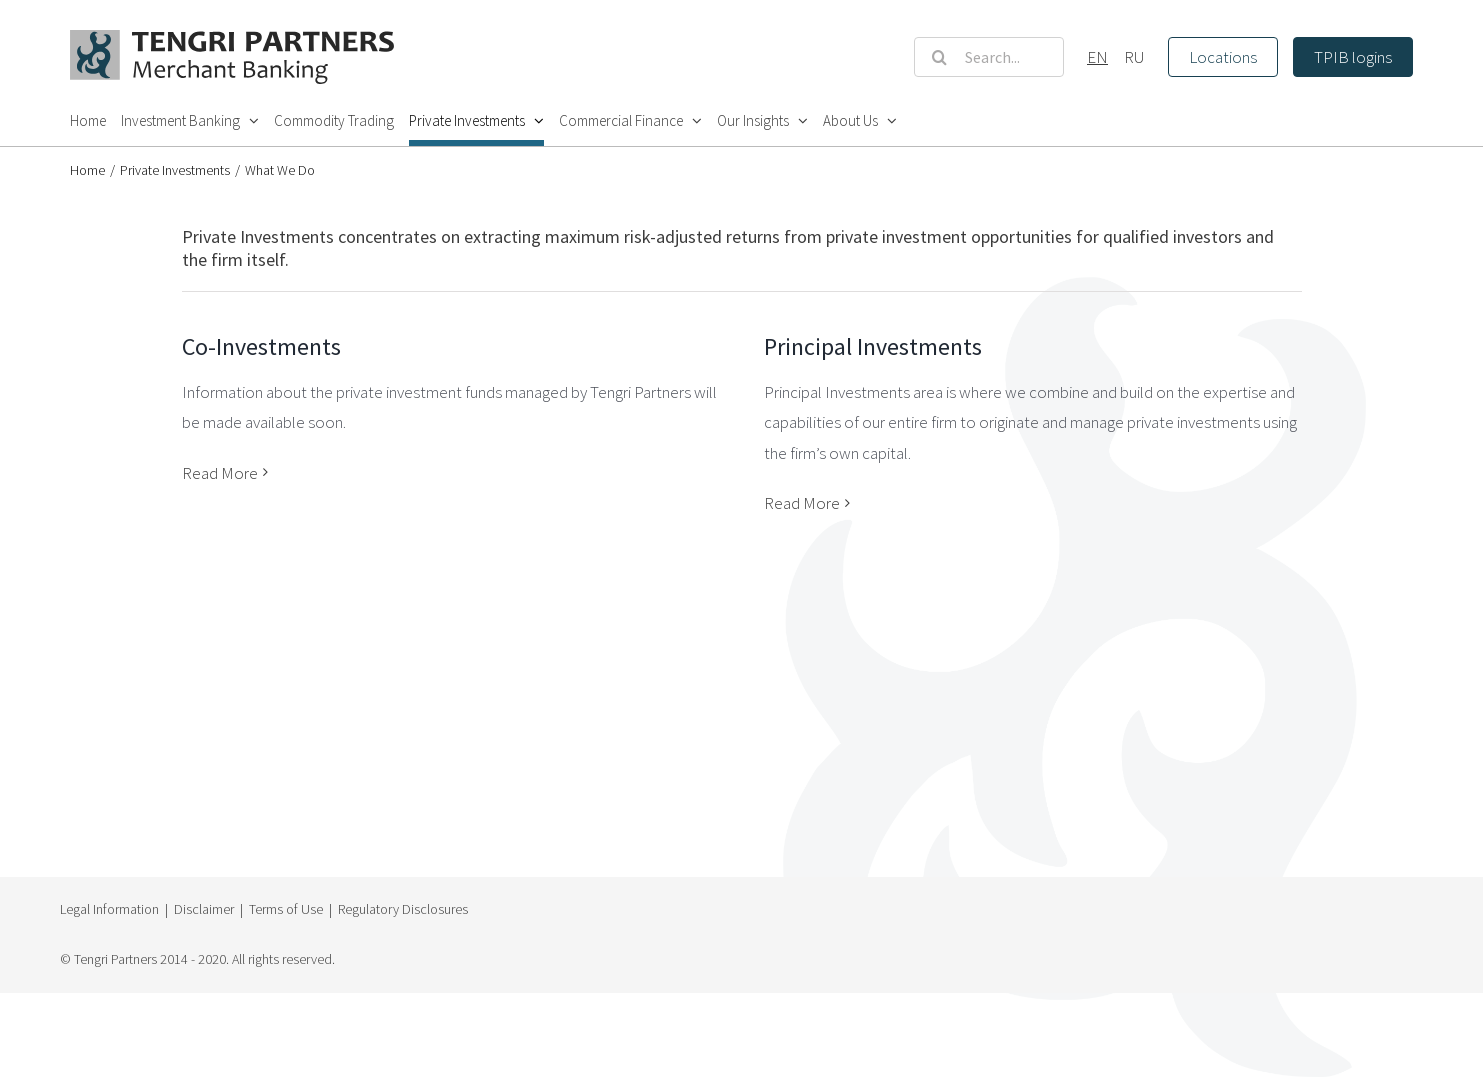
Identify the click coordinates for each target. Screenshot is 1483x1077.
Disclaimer (204, 909)
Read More (220, 473)
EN (1097, 57)
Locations (1223, 57)
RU (1134, 57)
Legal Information (109, 909)
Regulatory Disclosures (403, 909)
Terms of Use (286, 909)
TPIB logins (1353, 57)
